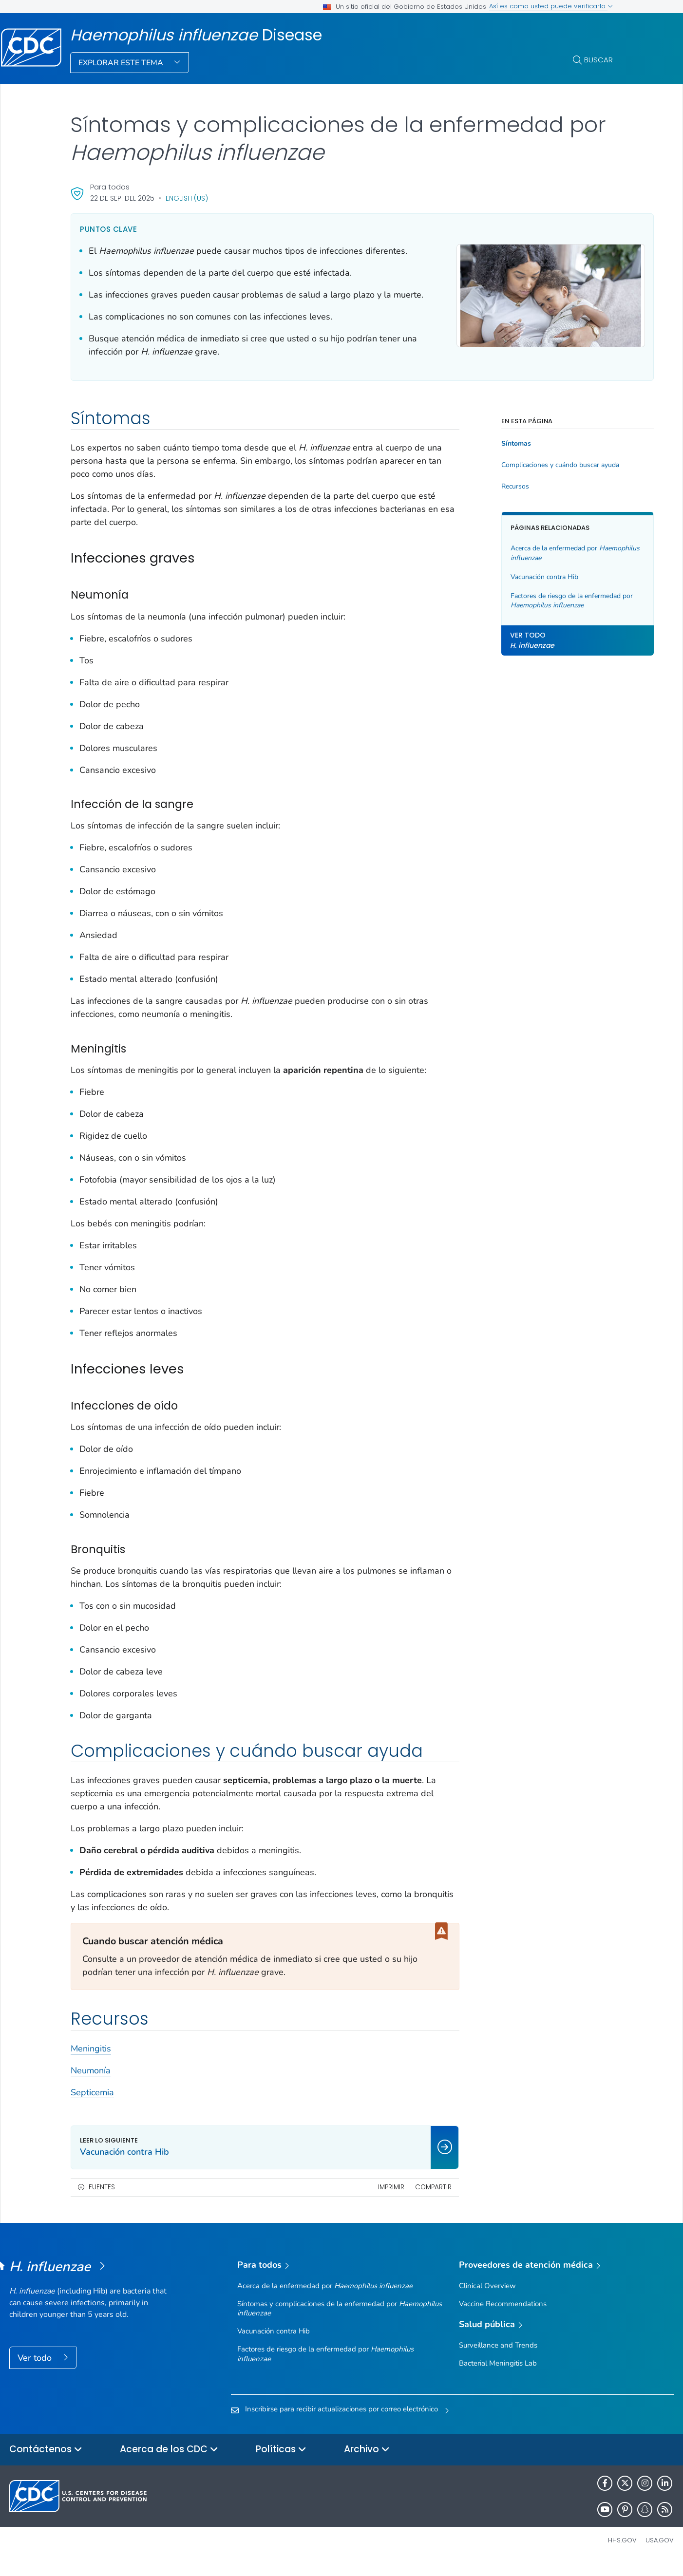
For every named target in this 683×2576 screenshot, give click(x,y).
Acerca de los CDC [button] (169, 2463)
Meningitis (91, 2062)
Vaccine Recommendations (503, 2317)
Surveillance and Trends (498, 2358)
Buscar (598, 60)
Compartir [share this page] (406, 2200)
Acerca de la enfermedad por (527, 566)
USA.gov (659, 2553)
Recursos (488, 499)
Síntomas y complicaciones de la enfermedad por (339, 2321)
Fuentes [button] (102, 2200)
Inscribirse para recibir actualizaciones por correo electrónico (341, 2422)
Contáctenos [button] (45, 2463)
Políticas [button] (281, 2463)
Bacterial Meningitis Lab (498, 2376)
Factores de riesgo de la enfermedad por (539, 613)
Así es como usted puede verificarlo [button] (551, 6)
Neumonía (91, 2083)
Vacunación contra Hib (517, 590)
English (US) (187, 198)
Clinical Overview (487, 2299)
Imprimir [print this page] (364, 2200)
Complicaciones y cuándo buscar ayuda (533, 478)
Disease (196, 35)
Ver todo (36, 2371)
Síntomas (489, 456)
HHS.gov (622, 2553)
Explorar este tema (121, 62)
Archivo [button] (367, 2463)
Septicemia (92, 2105)
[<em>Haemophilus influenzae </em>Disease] (92, 2280)
